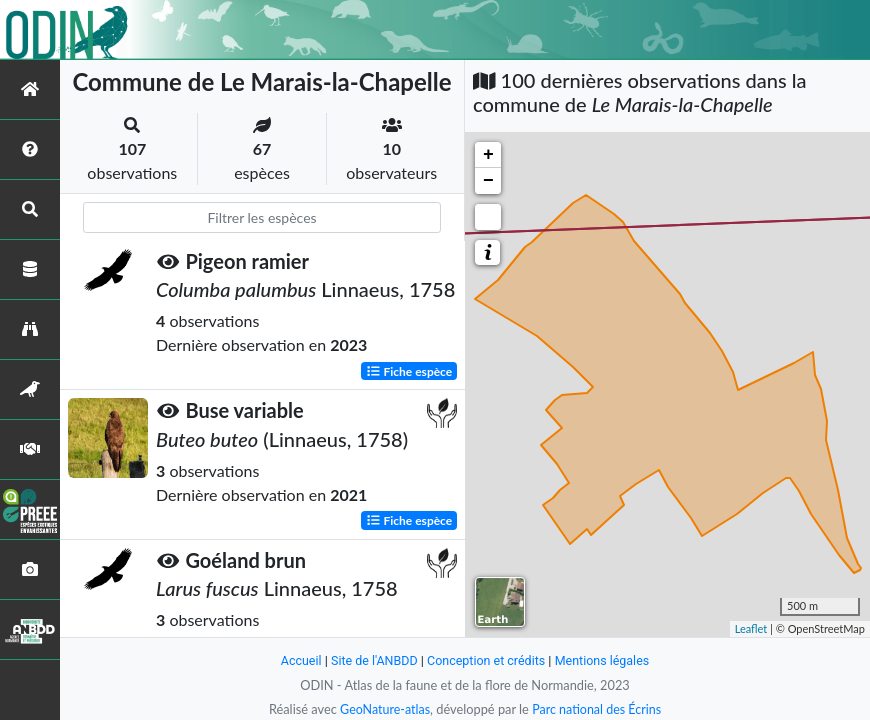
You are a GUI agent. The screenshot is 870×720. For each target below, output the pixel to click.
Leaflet (751, 628)
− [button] (488, 181)
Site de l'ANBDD (372, 660)
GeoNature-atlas (383, 709)
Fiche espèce (409, 370)
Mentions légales (605, 660)
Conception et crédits (486, 660)
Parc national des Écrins (598, 709)
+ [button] (488, 155)
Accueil (297, 660)
